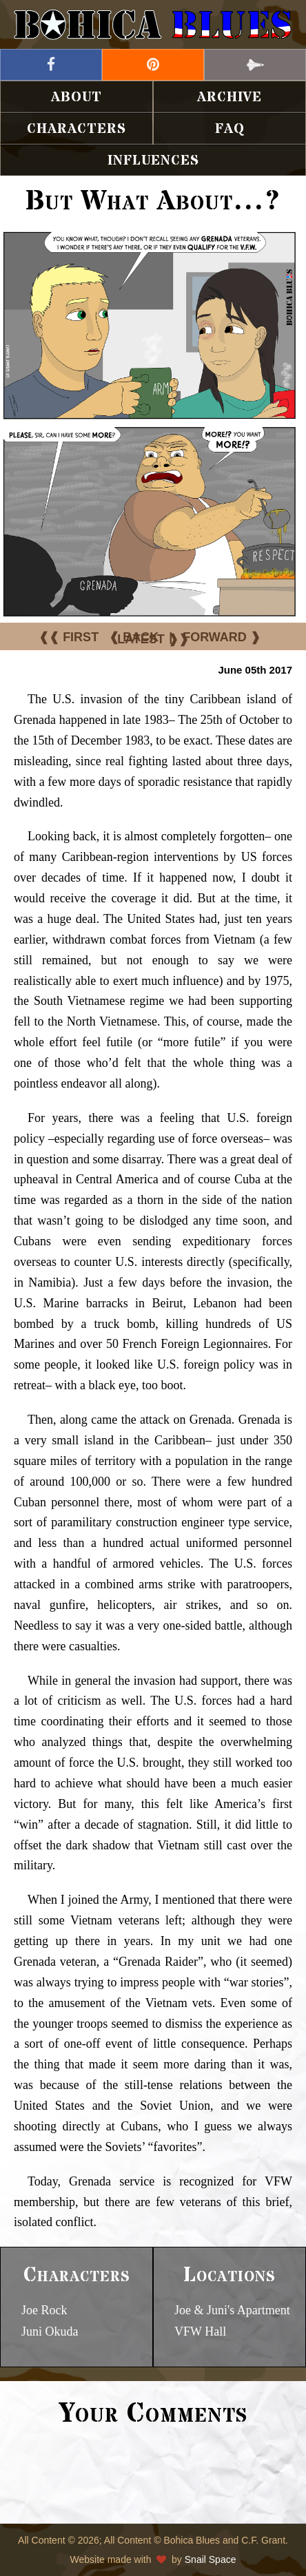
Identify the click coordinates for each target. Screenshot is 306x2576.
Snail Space (210, 2559)
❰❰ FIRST (69, 637)
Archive (229, 97)
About (76, 97)
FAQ (230, 129)
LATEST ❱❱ (153, 639)
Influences (153, 161)
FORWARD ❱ (222, 637)
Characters (76, 129)
